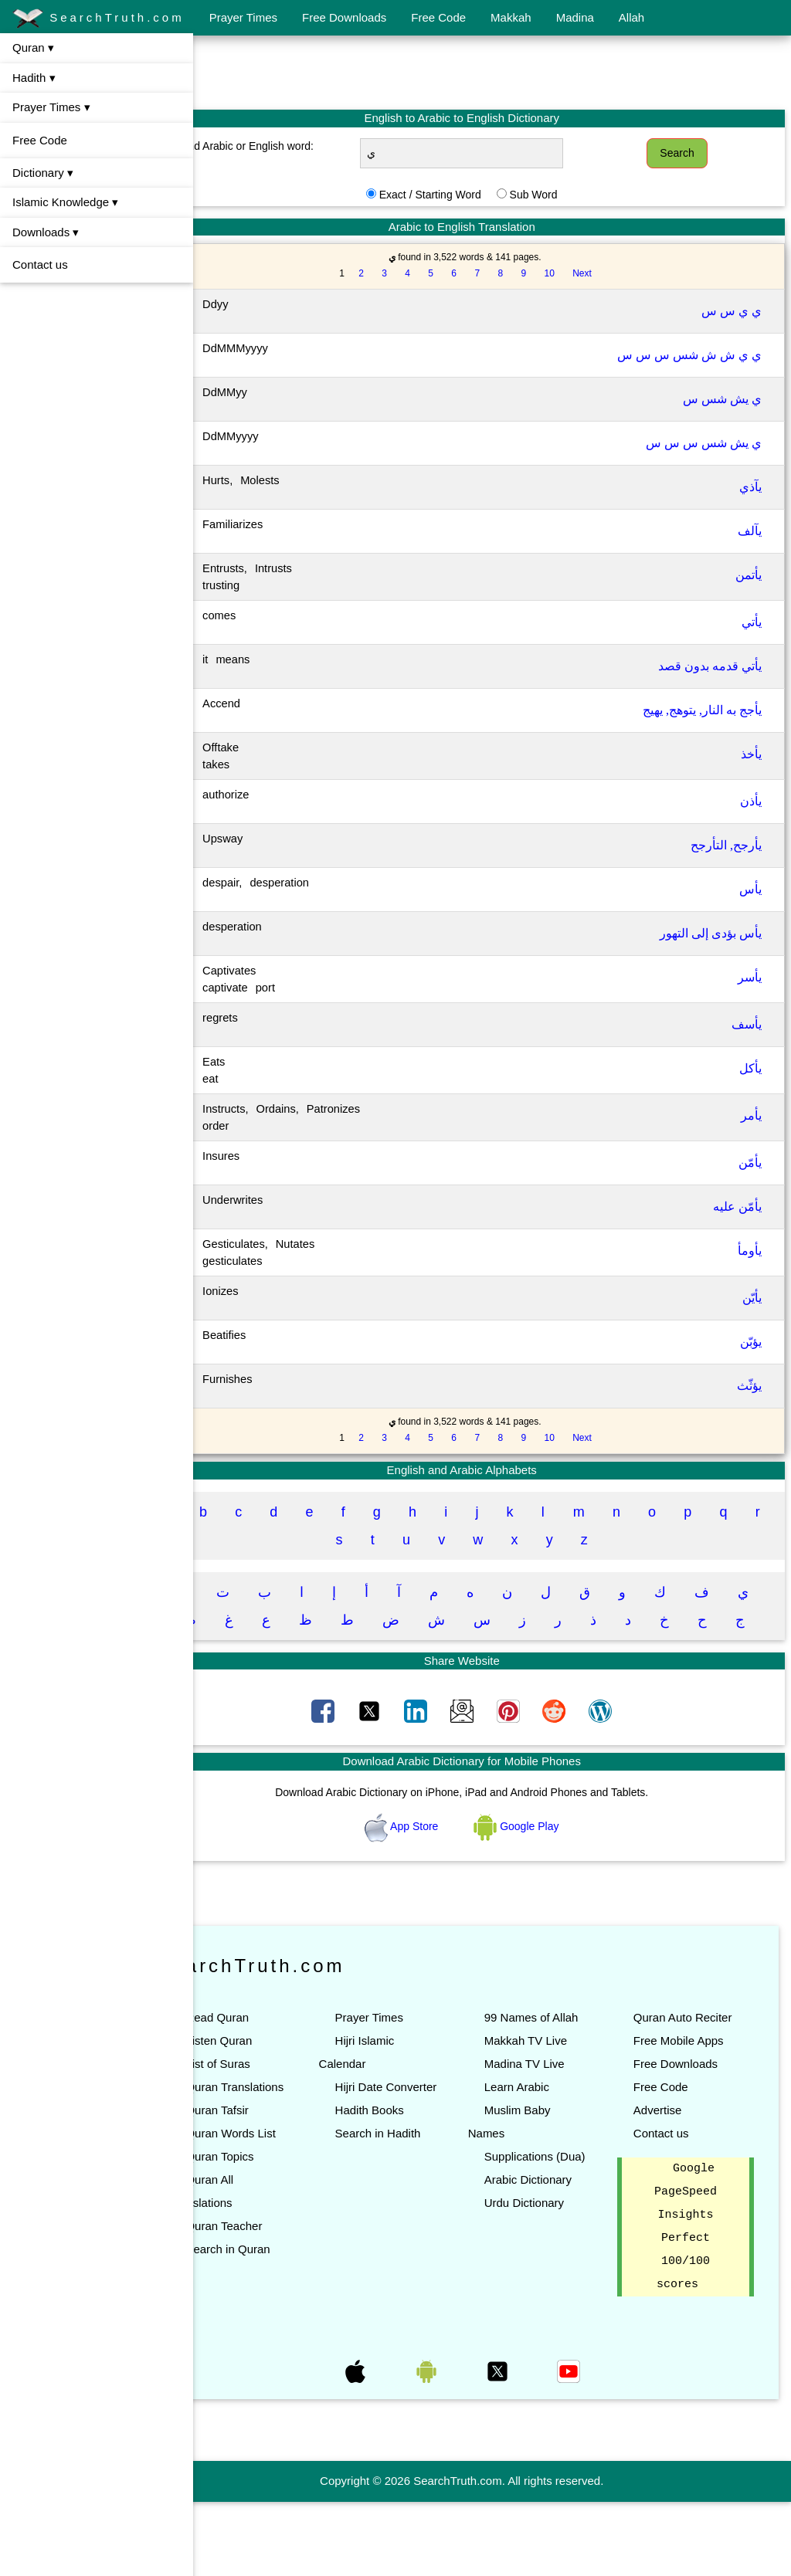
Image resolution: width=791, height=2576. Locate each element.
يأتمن (748, 574)
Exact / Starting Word (460, 194)
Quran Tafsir (277, 2161)
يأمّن (750, 1162)
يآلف (750, 530)
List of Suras (278, 2091)
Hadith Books (414, 2161)
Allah (631, 17)
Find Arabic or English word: (296, 146)
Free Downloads (344, 17)
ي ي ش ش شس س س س (689, 354)
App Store (433, 1854)
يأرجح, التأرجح (726, 845)
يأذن (751, 801)
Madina (575, 17)
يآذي (750, 486)
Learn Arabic (546, 2137)
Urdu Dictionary (554, 2276)
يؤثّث (749, 1385)
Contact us (40, 264)
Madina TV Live (554, 2114)
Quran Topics (280, 2230)
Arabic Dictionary (558, 2253)
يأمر (751, 1115)
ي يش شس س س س (704, 442)
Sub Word (564, 194)
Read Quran (278, 2045)
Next (612, 273)
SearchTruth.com (98, 18)
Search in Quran (288, 2323)
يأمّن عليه (737, 1206)
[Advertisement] (492, 72)
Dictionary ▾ (42, 172)
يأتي (752, 622)
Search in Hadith (423, 2184)
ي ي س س (731, 310)
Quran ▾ (33, 47)
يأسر (750, 977)
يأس (750, 889)
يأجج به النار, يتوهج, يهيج (702, 710)
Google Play (546, 1854)
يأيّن (752, 1297)
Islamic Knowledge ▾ (65, 201)
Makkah (511, 17)
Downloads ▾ (45, 232)
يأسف (747, 1024)
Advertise (672, 2184)
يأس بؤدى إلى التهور (711, 933)
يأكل (750, 1068)
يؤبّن (751, 1341)
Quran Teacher (284, 2300)
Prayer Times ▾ (51, 107)
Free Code (438, 17)
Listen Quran (279, 2068)
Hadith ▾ (34, 77)
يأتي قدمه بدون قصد (710, 666)
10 (580, 273)
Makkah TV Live (555, 2091)
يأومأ (750, 1250)
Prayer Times (243, 17)
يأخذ (751, 754)
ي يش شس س (722, 398)
